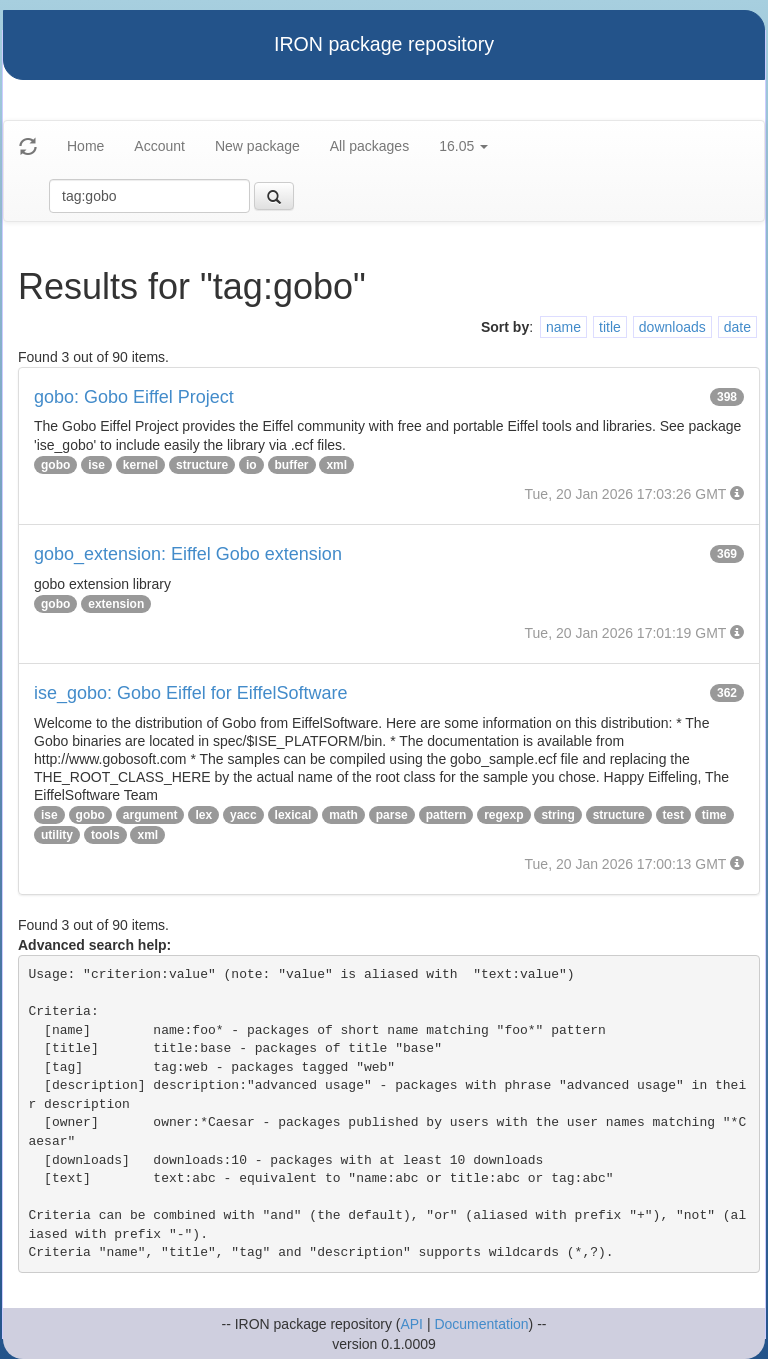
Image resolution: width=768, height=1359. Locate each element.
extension (116, 604)
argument (150, 815)
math (343, 815)
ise (96, 465)
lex (203, 815)
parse (392, 815)
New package (257, 146)
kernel (140, 465)
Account (159, 146)
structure (202, 465)
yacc (243, 815)
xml (336, 465)
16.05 (463, 146)
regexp (503, 815)
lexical (293, 815)
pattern (446, 815)
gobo (55, 465)
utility (57, 835)
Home (85, 146)
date (737, 327)
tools (105, 835)
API (411, 1324)
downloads (672, 327)
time (714, 815)
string (557, 815)
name (563, 327)
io (251, 465)
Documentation (481, 1324)
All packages (369, 146)
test (673, 815)
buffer (292, 465)
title (610, 327)
